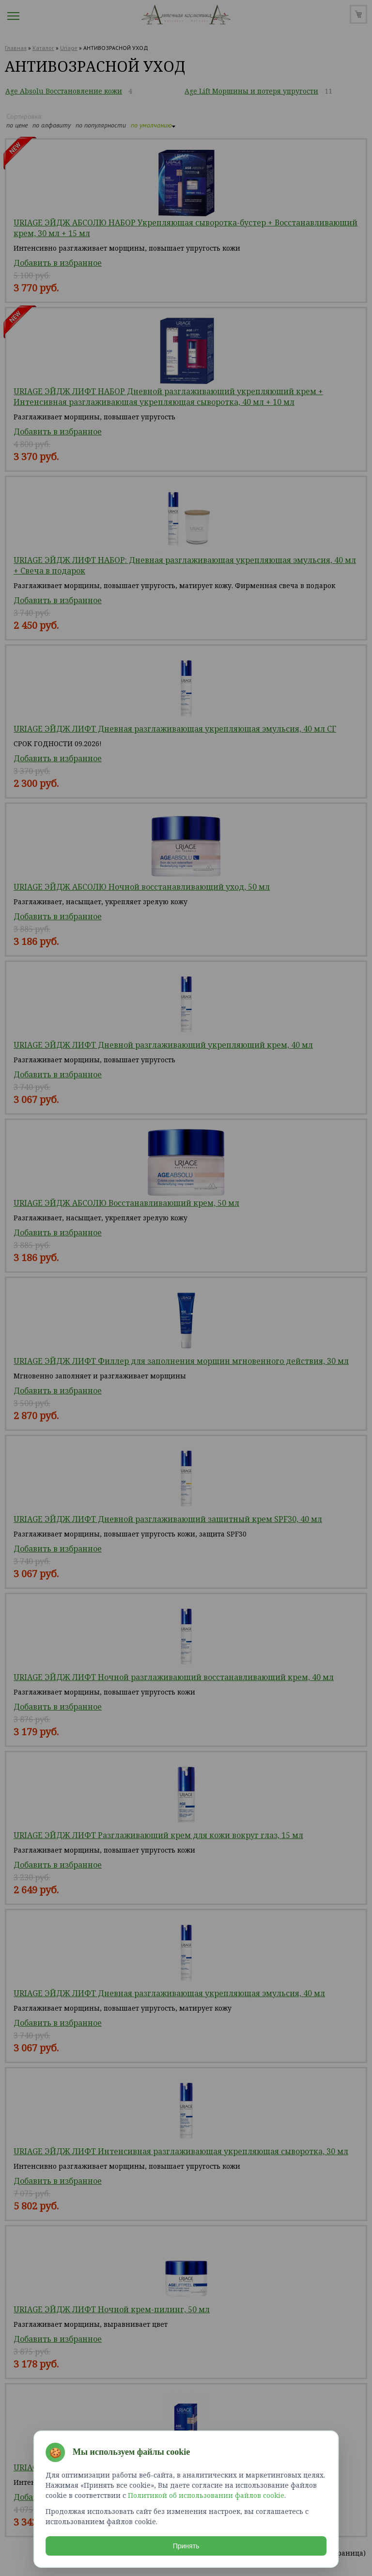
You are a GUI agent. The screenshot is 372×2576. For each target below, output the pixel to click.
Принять (186, 2544)
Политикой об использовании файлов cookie (206, 2493)
